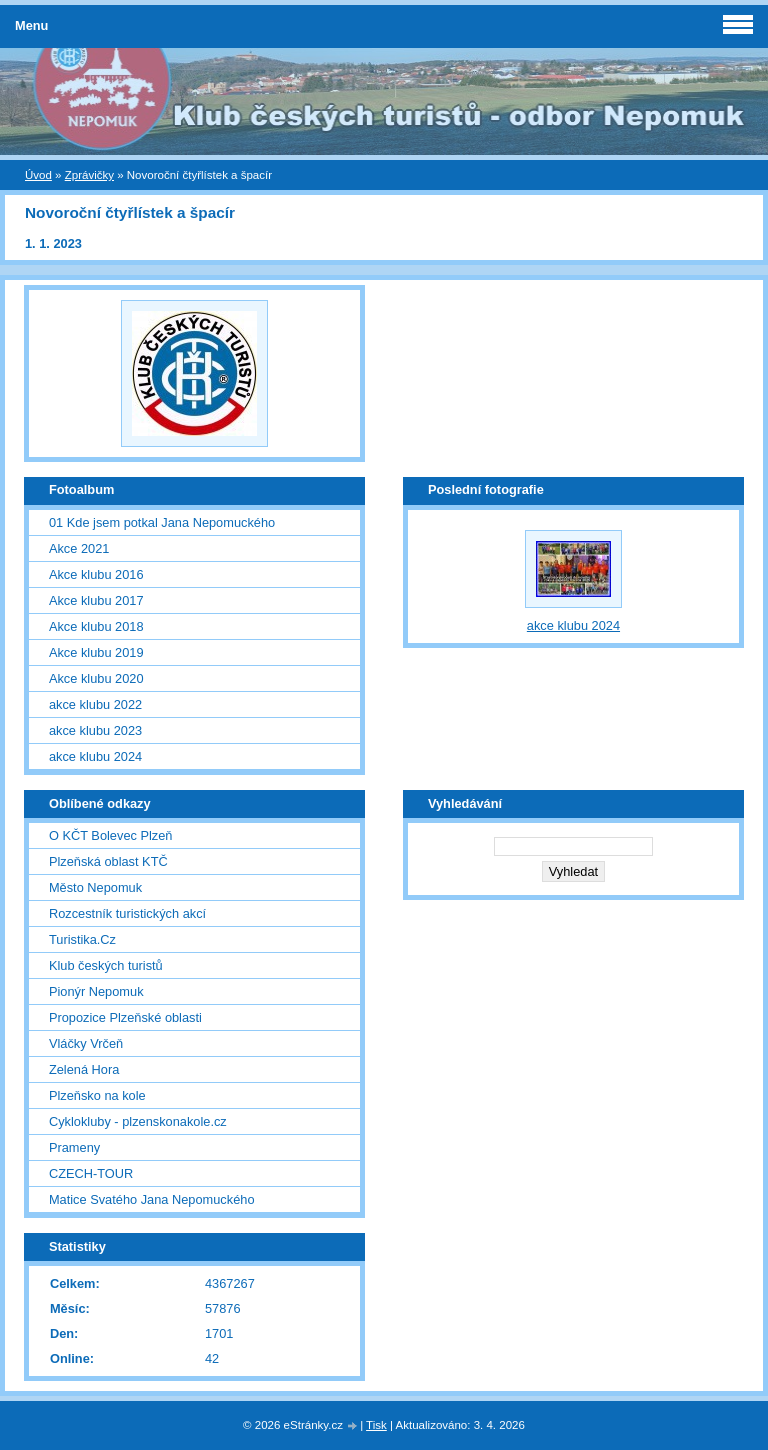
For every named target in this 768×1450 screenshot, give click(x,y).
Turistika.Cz (82, 939)
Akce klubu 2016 (96, 574)
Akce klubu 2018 (96, 626)
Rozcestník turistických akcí (127, 913)
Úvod (38, 175)
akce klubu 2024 (95, 756)
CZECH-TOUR (91, 1173)
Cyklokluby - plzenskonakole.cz (138, 1121)
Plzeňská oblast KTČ (108, 861)
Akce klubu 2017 (96, 600)
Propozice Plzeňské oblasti (125, 1017)
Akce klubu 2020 (96, 678)
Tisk (376, 1425)
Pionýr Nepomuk (96, 991)
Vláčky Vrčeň (86, 1043)
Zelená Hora (84, 1069)
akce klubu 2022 (95, 704)
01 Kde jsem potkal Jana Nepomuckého (162, 522)
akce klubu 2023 (95, 730)
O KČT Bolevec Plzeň (111, 835)
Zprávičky (89, 175)
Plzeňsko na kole (97, 1095)
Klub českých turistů (106, 965)
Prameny (74, 1147)
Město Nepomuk (95, 887)
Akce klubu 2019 (96, 652)
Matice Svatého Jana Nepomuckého (152, 1199)
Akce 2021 (79, 548)
